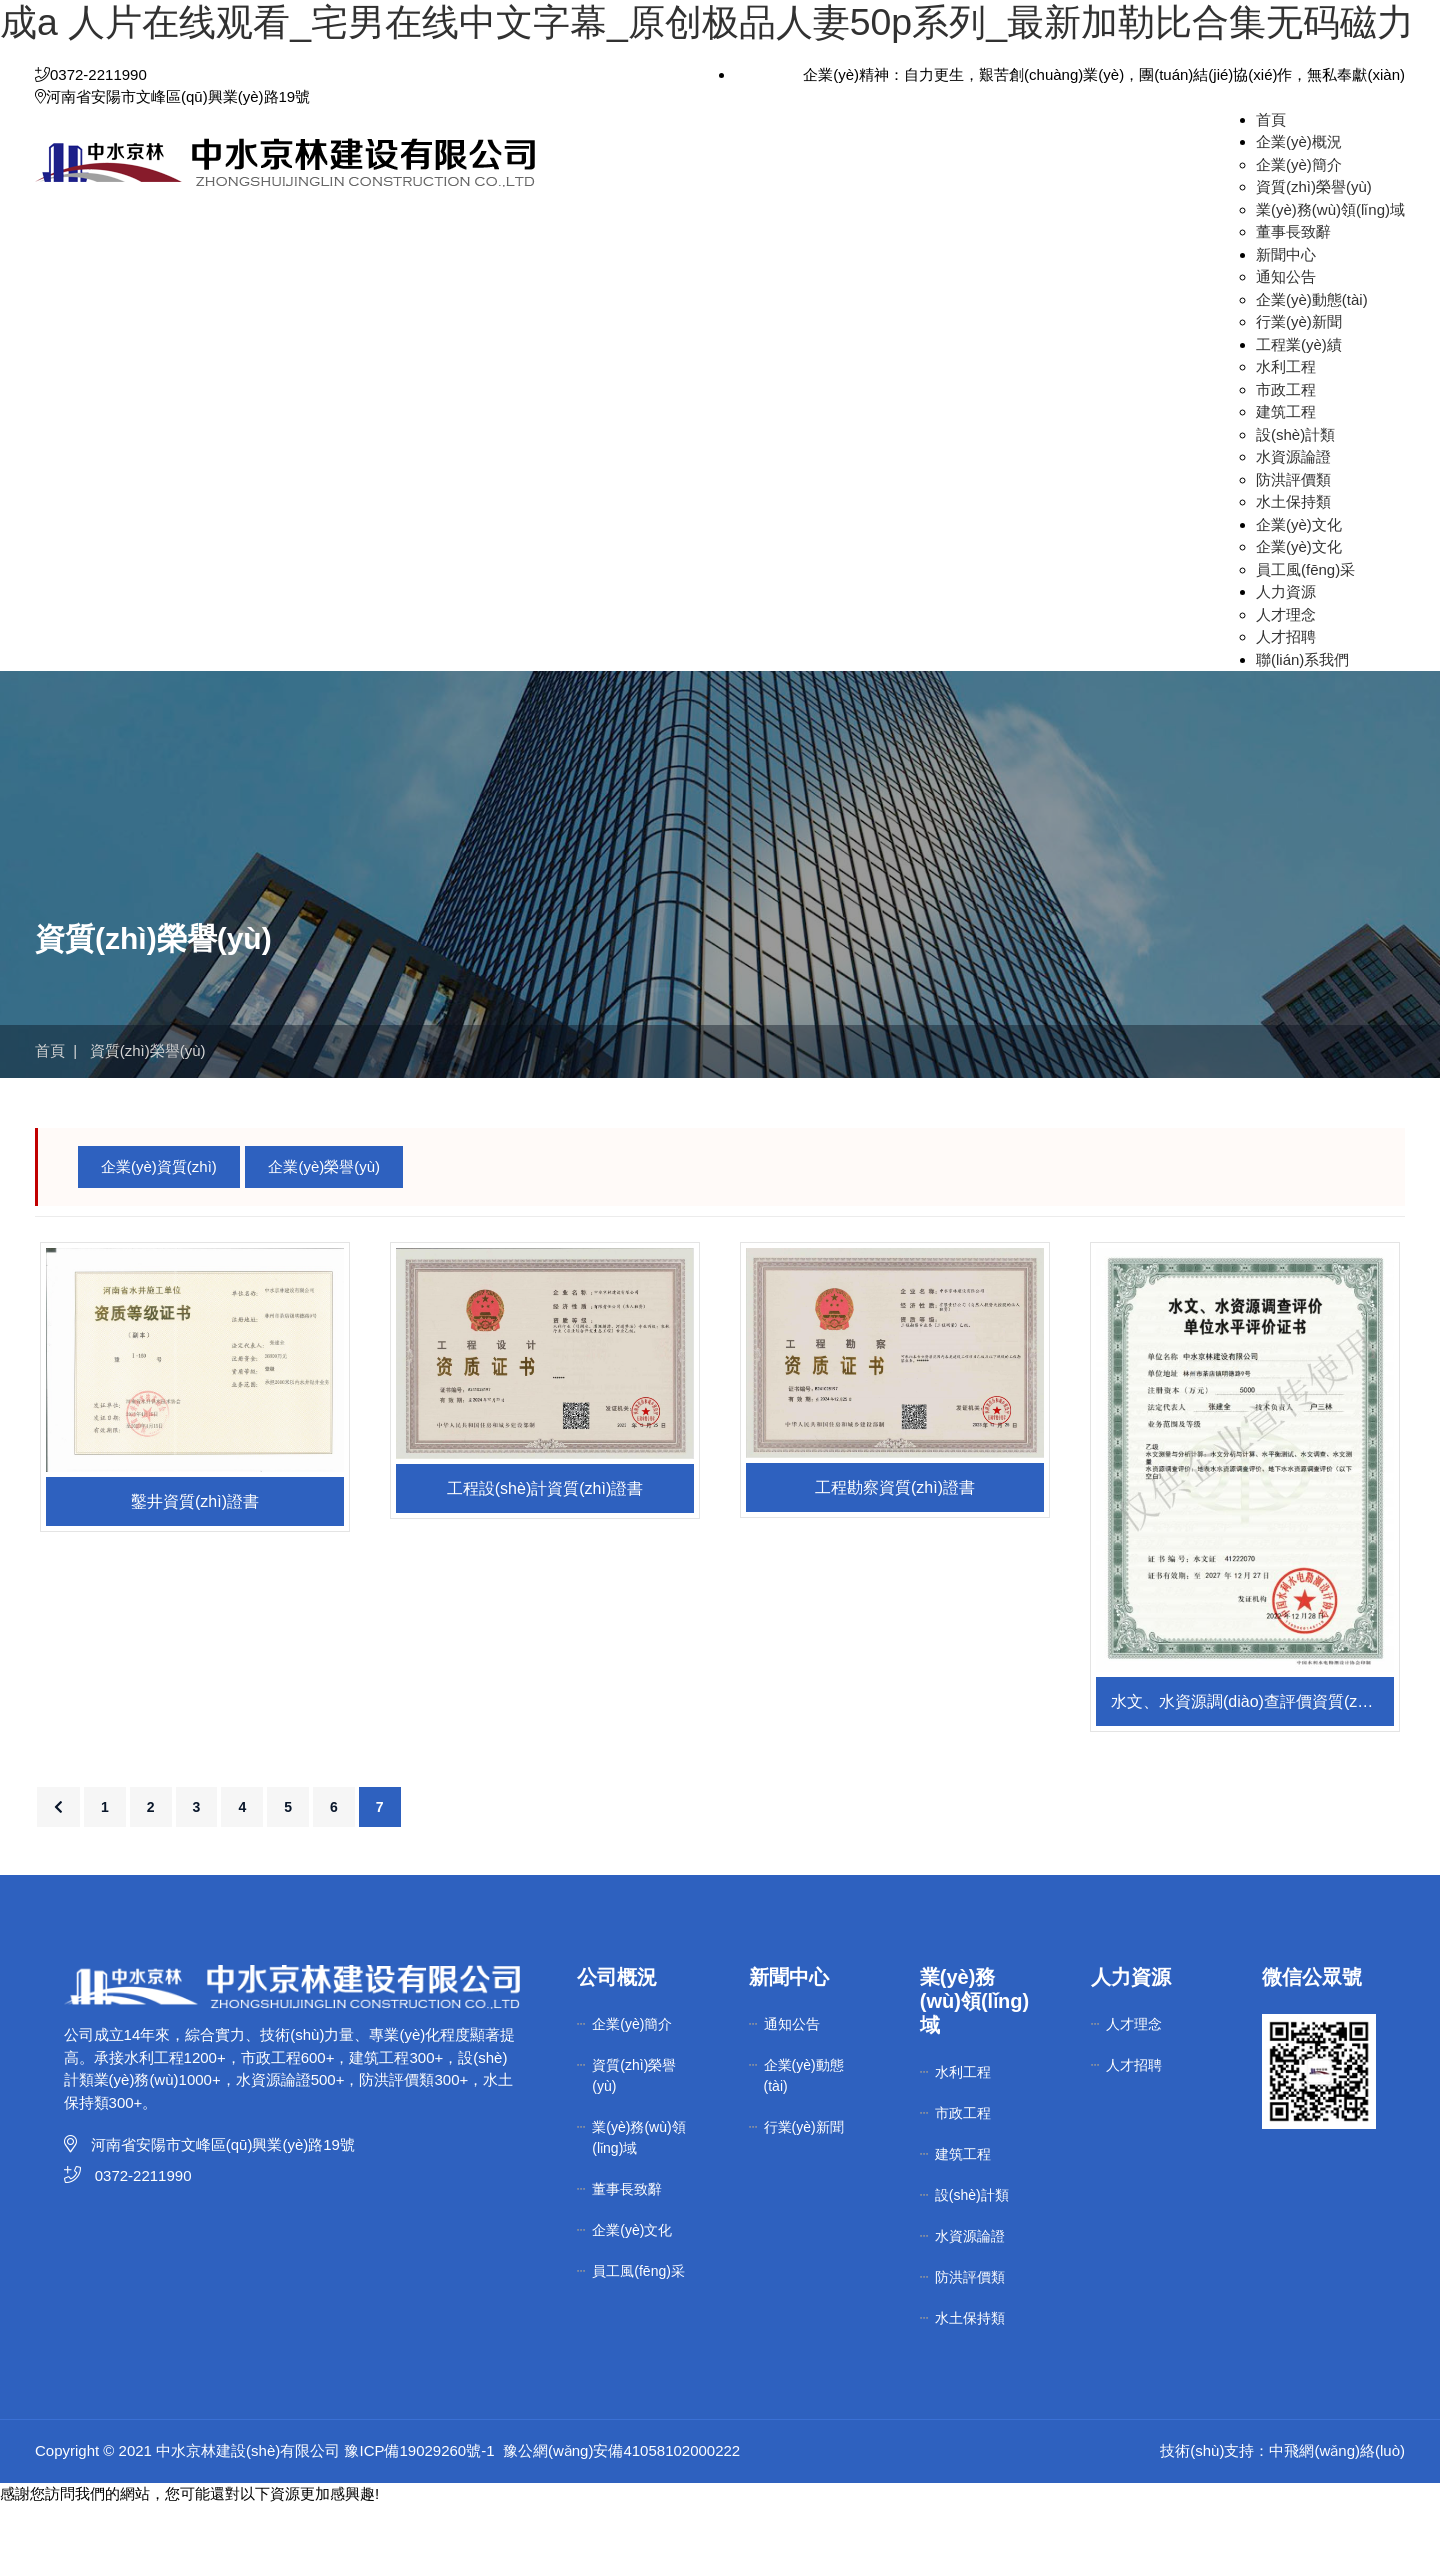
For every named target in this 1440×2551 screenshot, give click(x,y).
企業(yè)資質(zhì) (159, 1211)
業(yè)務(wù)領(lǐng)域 (1330, 254)
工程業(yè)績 (1299, 389)
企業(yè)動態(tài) (1312, 344)
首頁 (1271, 164)
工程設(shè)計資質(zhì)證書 (545, 1533)
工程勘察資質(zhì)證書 (895, 1533)
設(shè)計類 (1295, 479)
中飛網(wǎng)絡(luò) (1337, 2496)
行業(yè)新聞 (1299, 367)
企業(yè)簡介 (1299, 209)
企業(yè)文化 (1299, 569)
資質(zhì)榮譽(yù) (1314, 232)
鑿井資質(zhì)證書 (195, 1546)
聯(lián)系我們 (1302, 704)
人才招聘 (1286, 682)
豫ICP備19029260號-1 (419, 2496)
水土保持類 (1293, 547)
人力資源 (1286, 637)
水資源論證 (1293, 502)
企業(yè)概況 (1299, 187)
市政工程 (1286, 434)
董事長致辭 (1293, 277)
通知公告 (1286, 322)
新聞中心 (1286, 299)
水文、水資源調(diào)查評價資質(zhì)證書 (1252, 1747)
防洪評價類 (1293, 524)
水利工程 (1286, 412)
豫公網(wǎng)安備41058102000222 (621, 2496)
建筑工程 (1286, 457)
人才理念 (1286, 659)
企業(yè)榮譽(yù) (324, 1211)
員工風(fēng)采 (1305, 614)
